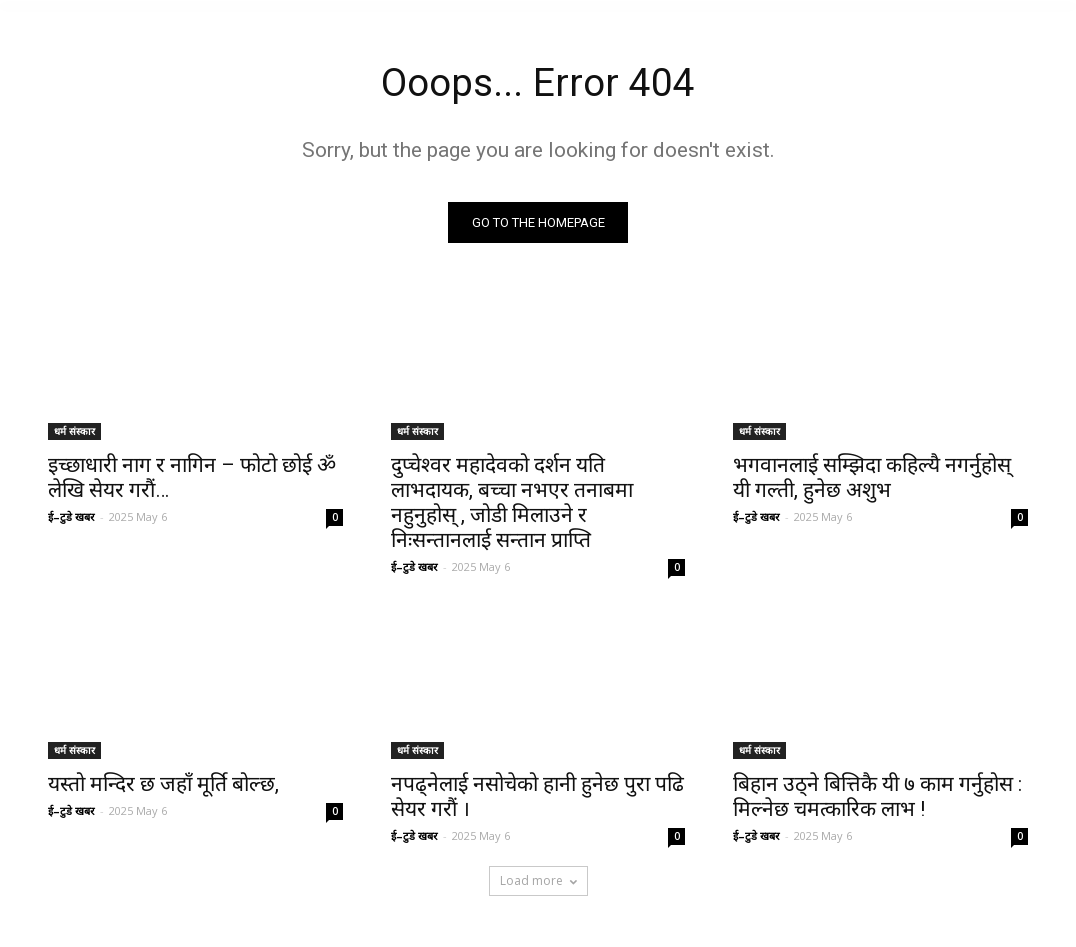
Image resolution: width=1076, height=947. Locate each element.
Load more (538, 882)
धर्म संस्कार (74, 433)
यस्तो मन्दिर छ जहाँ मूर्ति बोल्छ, (163, 787)
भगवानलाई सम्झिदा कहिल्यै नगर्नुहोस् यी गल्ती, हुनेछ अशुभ (872, 479)
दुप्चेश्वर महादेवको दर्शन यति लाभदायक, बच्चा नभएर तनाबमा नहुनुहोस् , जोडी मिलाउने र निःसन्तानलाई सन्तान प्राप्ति (512, 504)
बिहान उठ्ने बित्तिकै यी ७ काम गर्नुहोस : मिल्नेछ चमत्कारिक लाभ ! (877, 799)
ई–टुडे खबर (71, 518)
